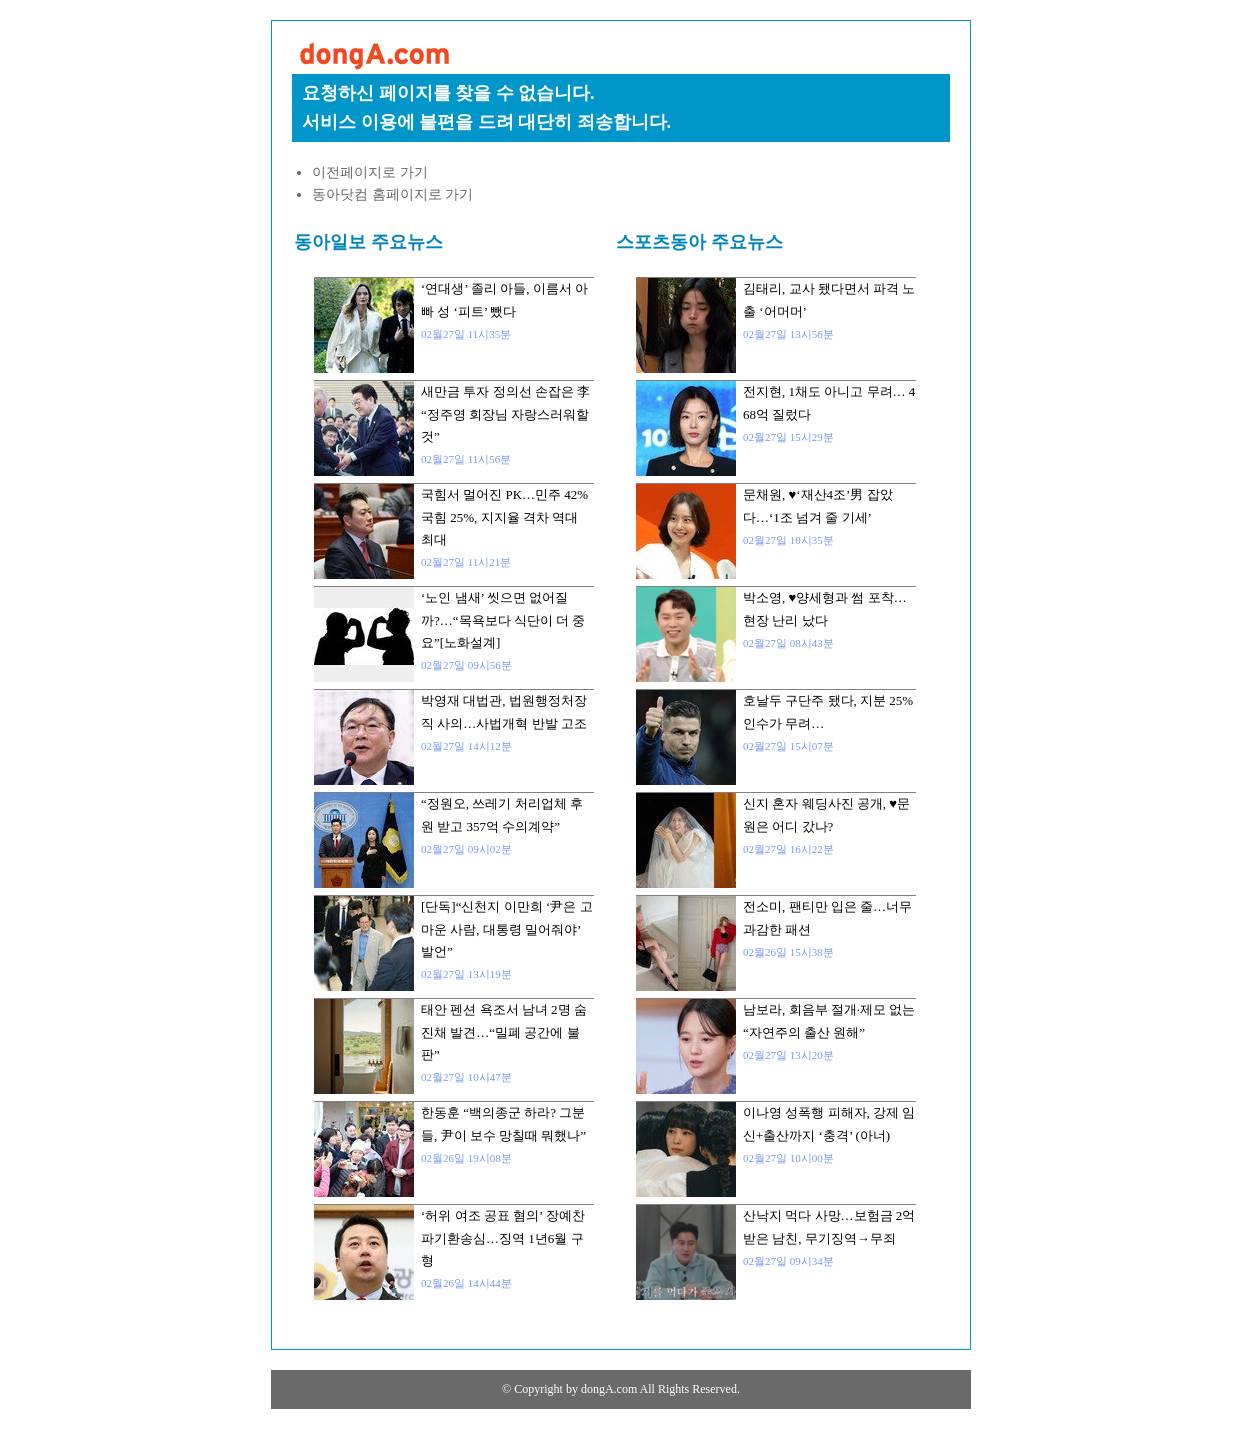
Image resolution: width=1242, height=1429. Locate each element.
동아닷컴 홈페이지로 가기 (392, 194)
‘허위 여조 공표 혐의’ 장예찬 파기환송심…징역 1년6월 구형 (503, 1238)
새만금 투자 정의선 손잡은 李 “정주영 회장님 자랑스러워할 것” (505, 414)
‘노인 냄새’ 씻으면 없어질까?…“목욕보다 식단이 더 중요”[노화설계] (503, 620)
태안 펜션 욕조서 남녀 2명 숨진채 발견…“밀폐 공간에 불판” (504, 1032)
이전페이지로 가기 (370, 172)
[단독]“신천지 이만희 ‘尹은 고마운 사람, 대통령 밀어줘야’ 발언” (507, 929)
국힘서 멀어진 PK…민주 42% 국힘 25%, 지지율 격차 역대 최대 (504, 517)
